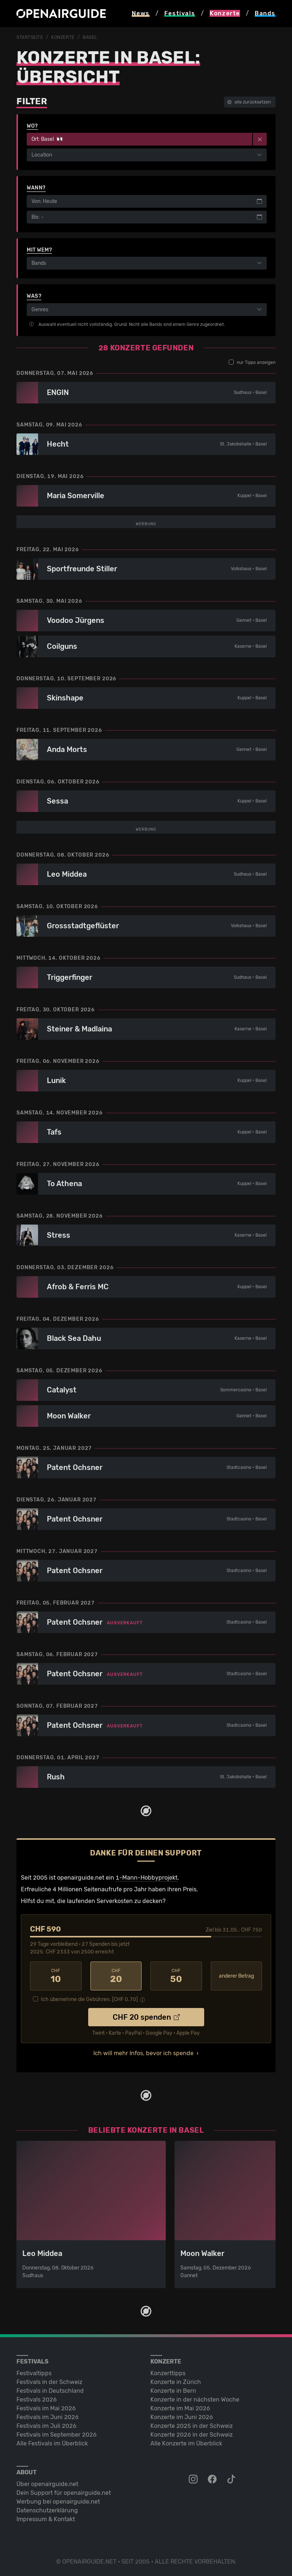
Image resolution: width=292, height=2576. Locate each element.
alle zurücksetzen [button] (249, 102)
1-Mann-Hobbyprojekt (146, 2060)
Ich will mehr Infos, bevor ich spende (143, 2236)
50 (176, 2159)
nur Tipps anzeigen (252, 362)
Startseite (29, 37)
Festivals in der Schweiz (49, 2564)
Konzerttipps (168, 2556)
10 (55, 2159)
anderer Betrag (236, 2159)
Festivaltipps (34, 2556)
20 (116, 2159)
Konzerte (62, 37)
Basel (90, 37)
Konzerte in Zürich (175, 2564)
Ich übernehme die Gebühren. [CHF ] (89, 2182)
